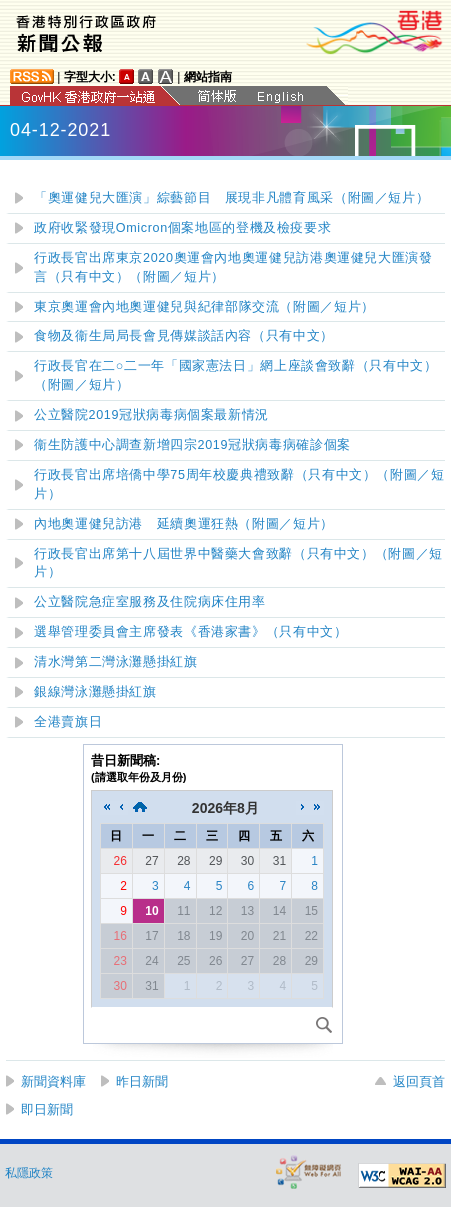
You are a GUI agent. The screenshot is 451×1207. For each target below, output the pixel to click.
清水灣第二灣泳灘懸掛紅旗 (116, 662)
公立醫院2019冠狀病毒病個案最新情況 (151, 415)
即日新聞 (47, 1109)
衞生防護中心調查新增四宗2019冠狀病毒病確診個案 (192, 445)
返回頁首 (419, 1081)
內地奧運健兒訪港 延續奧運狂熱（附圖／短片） (184, 524)
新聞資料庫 (53, 1081)
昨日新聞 (142, 1081)
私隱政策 (29, 1173)
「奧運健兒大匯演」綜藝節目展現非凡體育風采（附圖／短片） (231, 198)
